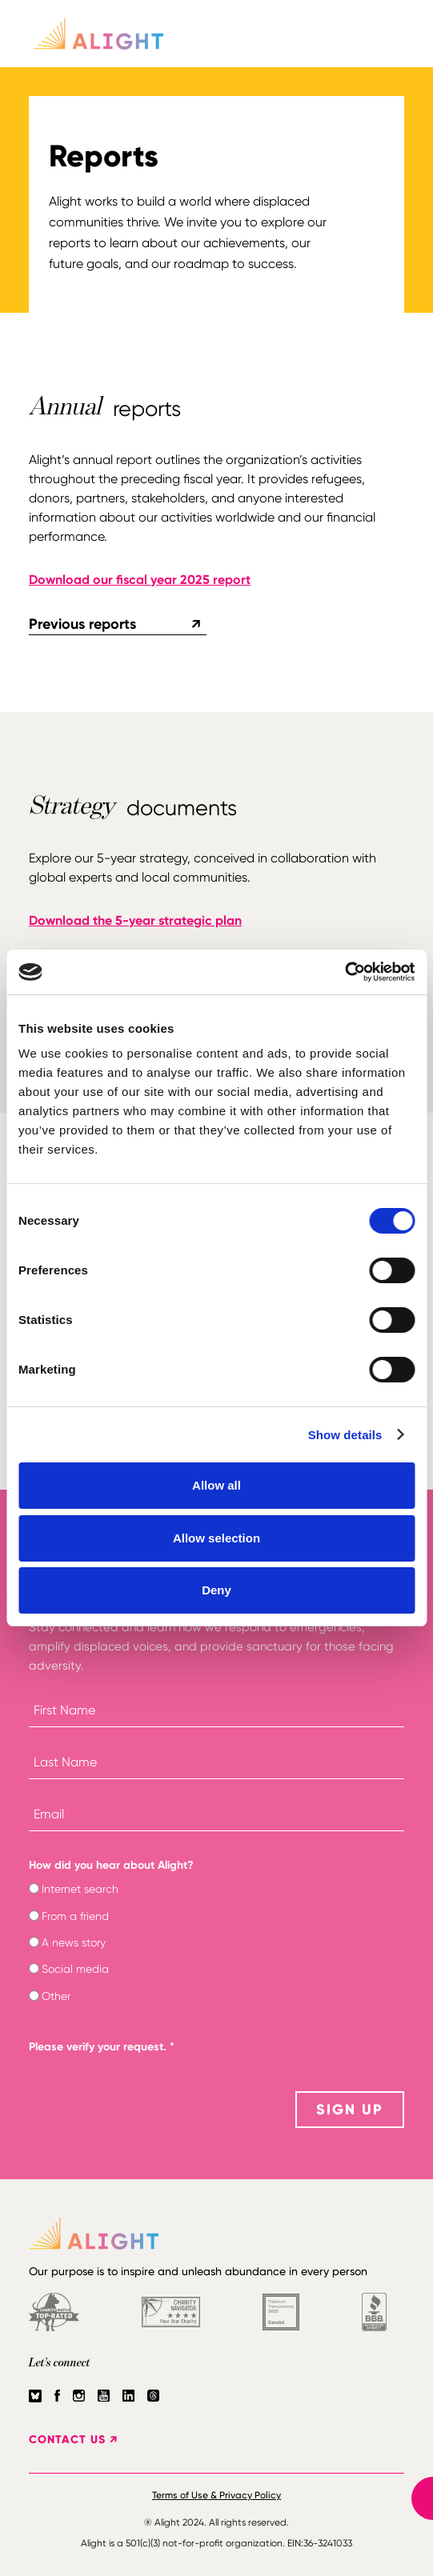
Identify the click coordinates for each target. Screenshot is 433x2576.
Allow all (216, 1485)
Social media (75, 1968)
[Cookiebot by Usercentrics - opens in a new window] (345, 972)
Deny (216, 1590)
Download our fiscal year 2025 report (140, 579)
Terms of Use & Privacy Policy (216, 2495)
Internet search (80, 1888)
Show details (345, 1435)
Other (56, 1996)
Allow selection (216, 1538)
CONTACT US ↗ (73, 2439)
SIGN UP (349, 2109)
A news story (74, 1942)
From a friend (75, 1916)
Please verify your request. (101, 2047)
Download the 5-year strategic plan (135, 920)
